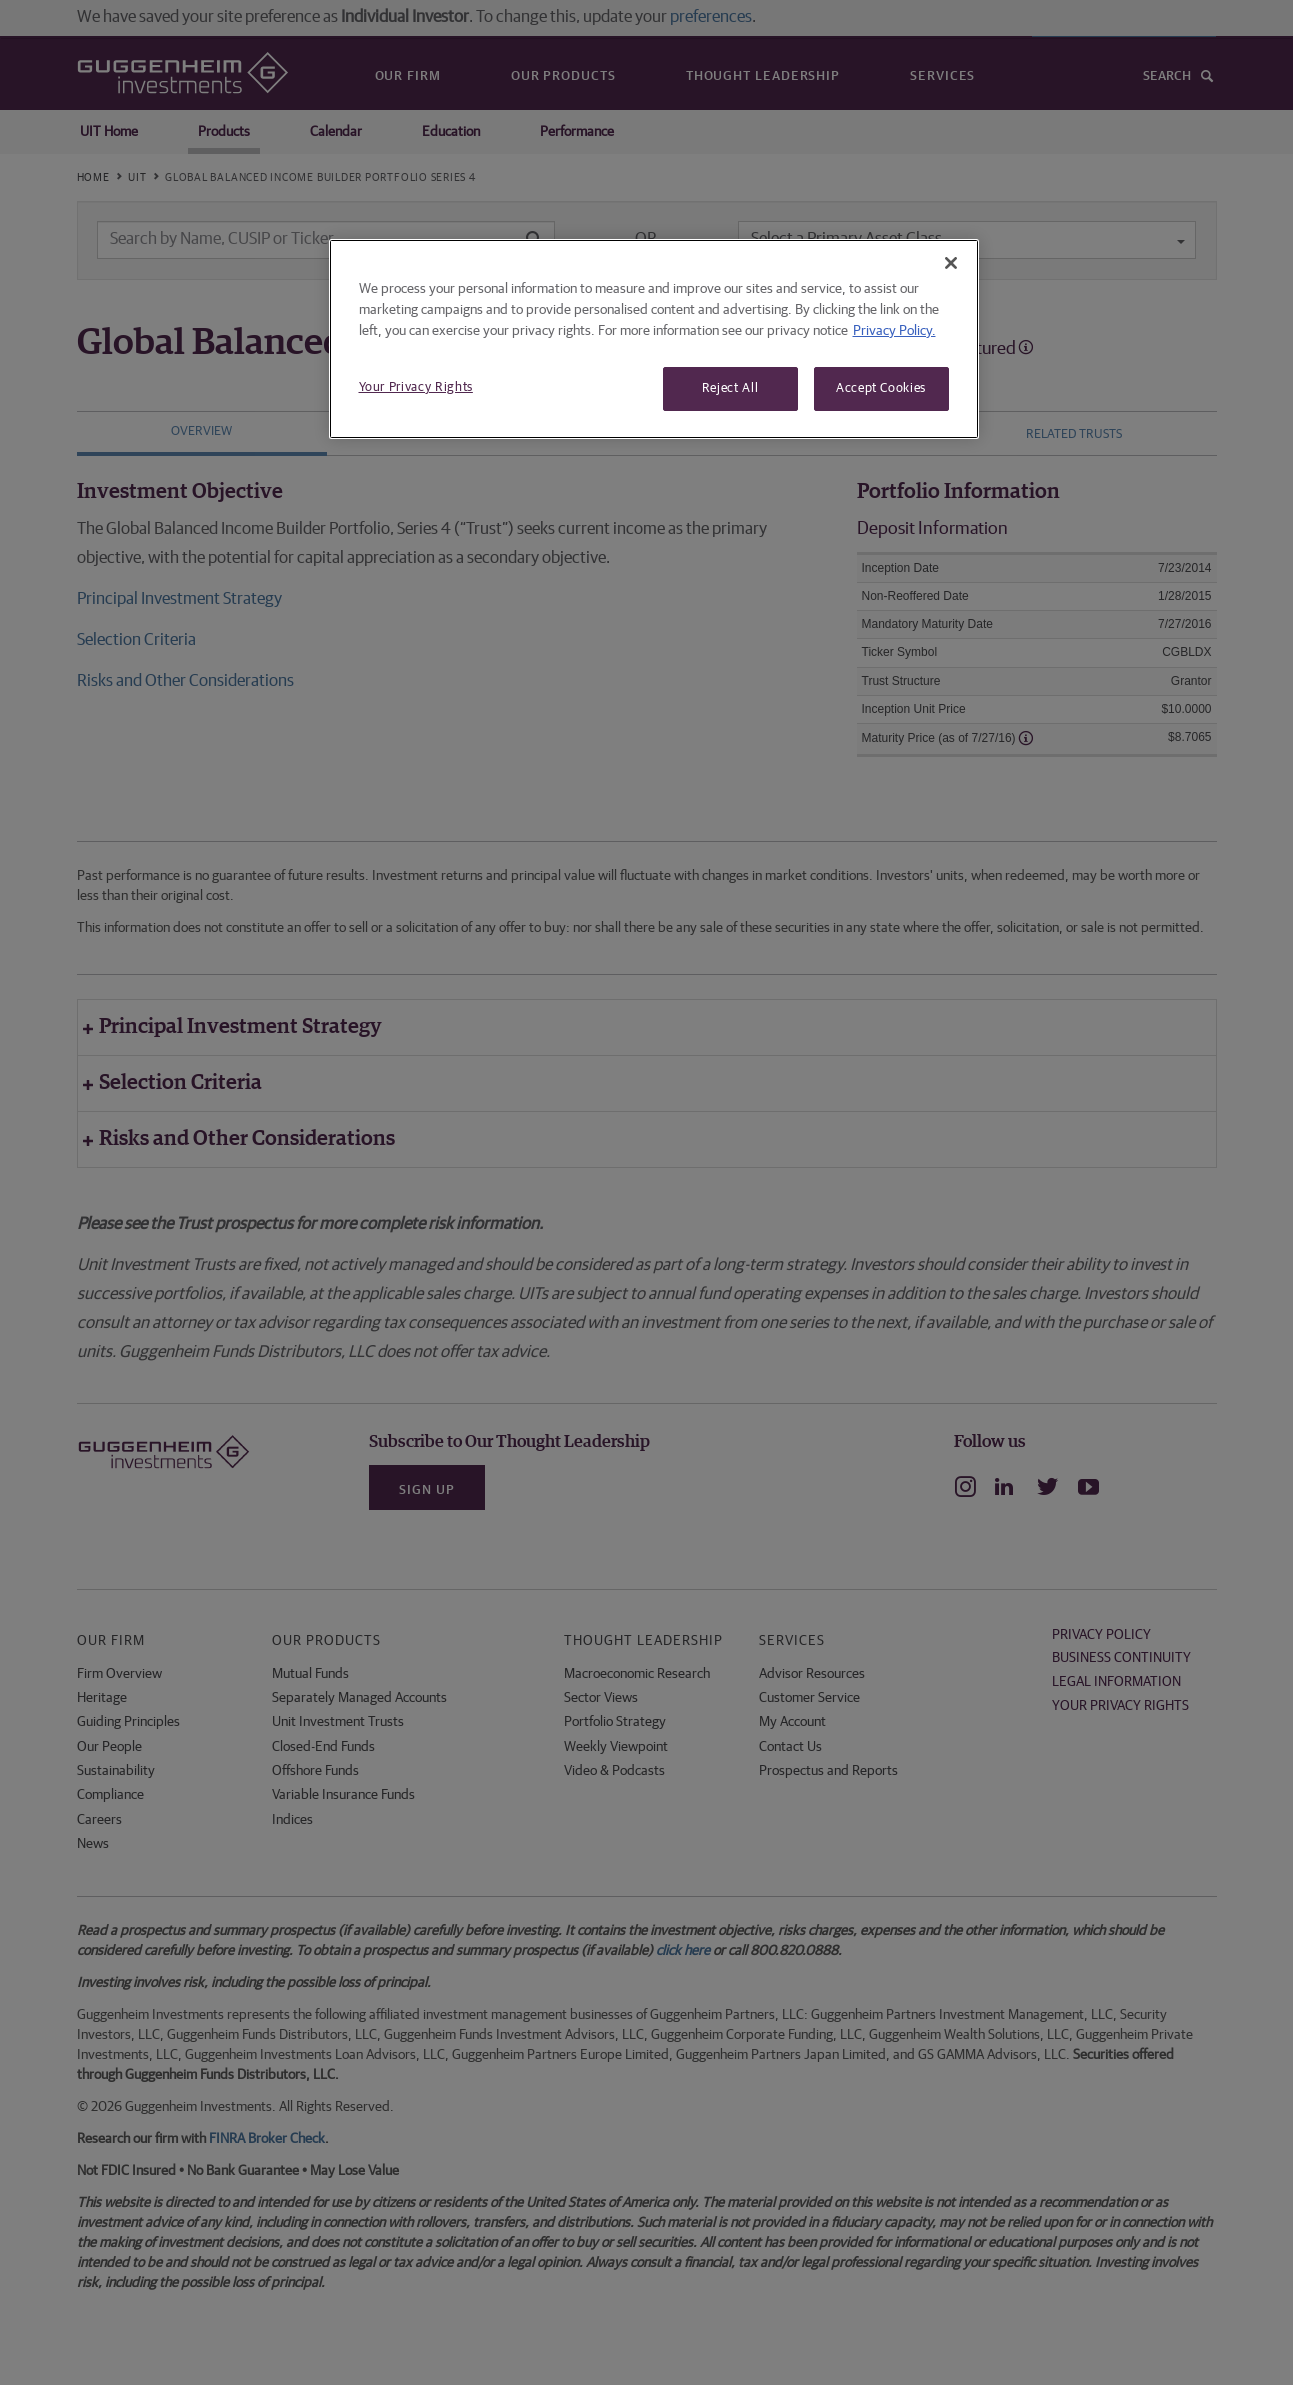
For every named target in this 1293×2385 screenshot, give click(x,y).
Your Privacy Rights (416, 387)
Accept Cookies (881, 388)
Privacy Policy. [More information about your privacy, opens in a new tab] (894, 331)
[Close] (951, 263)
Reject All (730, 388)
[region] (654, 339)
